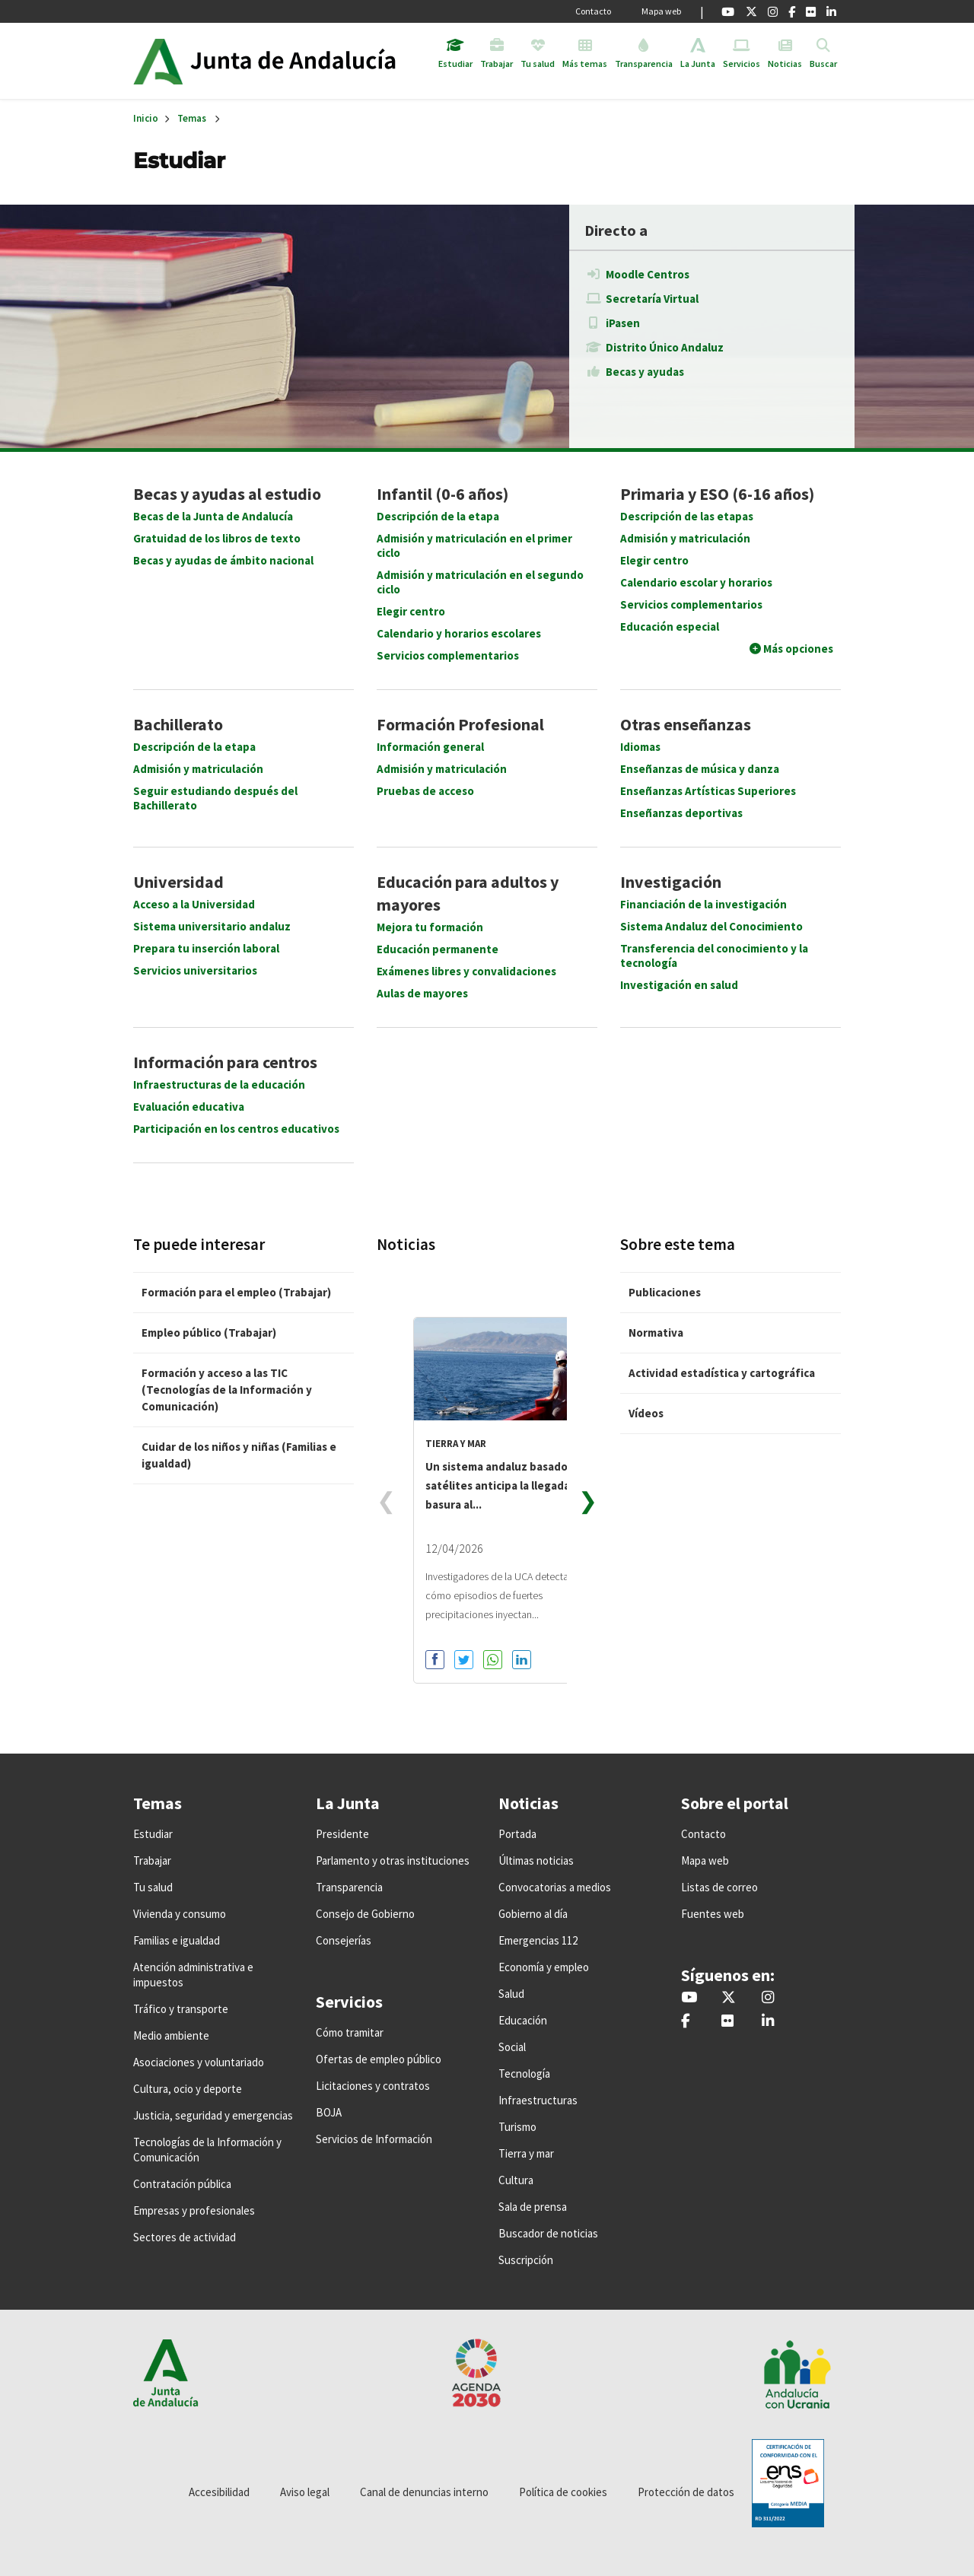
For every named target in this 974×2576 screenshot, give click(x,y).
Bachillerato (178, 724)
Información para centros (225, 1062)
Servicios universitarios (195, 970)
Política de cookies (563, 2492)
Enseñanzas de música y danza (699, 769)
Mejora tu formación (430, 927)
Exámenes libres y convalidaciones (466, 971)
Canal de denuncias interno (424, 2492)
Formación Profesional (460, 724)
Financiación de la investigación (703, 904)
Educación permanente (437, 949)
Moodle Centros (647, 274)
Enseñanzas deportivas (681, 813)
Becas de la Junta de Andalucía (213, 516)
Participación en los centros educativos (236, 1128)
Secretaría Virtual (652, 298)
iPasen (623, 323)
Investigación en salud (679, 985)
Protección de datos (686, 2492)
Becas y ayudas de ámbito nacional (223, 560)
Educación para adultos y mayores (468, 893)
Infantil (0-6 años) (442, 493)
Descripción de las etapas (686, 516)
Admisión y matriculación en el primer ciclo (474, 545)
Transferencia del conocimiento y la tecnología (714, 955)
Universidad (178, 881)
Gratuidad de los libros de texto (217, 538)
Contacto (593, 11)
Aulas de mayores (422, 993)
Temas (191, 118)
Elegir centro (411, 611)
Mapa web (661, 11)
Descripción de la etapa (438, 516)
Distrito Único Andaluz (665, 347)
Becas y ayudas (645, 371)
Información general (430, 746)
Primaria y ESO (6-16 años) (717, 493)
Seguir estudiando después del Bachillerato (215, 798)
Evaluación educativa (188, 1106)
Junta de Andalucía (158, 61)
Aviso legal (304, 2492)
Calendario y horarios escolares (459, 633)
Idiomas (640, 746)
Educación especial (669, 626)
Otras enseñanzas (685, 724)
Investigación (670, 881)
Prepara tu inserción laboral (206, 948)
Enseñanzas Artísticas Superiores (708, 791)
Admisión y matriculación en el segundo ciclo (480, 582)
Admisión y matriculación (685, 538)
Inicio (307, 61)
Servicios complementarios (448, 655)
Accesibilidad (219, 2492)
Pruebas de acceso (425, 791)
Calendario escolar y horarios (696, 582)
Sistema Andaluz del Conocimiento (711, 926)
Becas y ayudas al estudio (227, 493)
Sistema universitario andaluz (212, 926)
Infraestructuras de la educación (219, 1084)
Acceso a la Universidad (194, 904)
